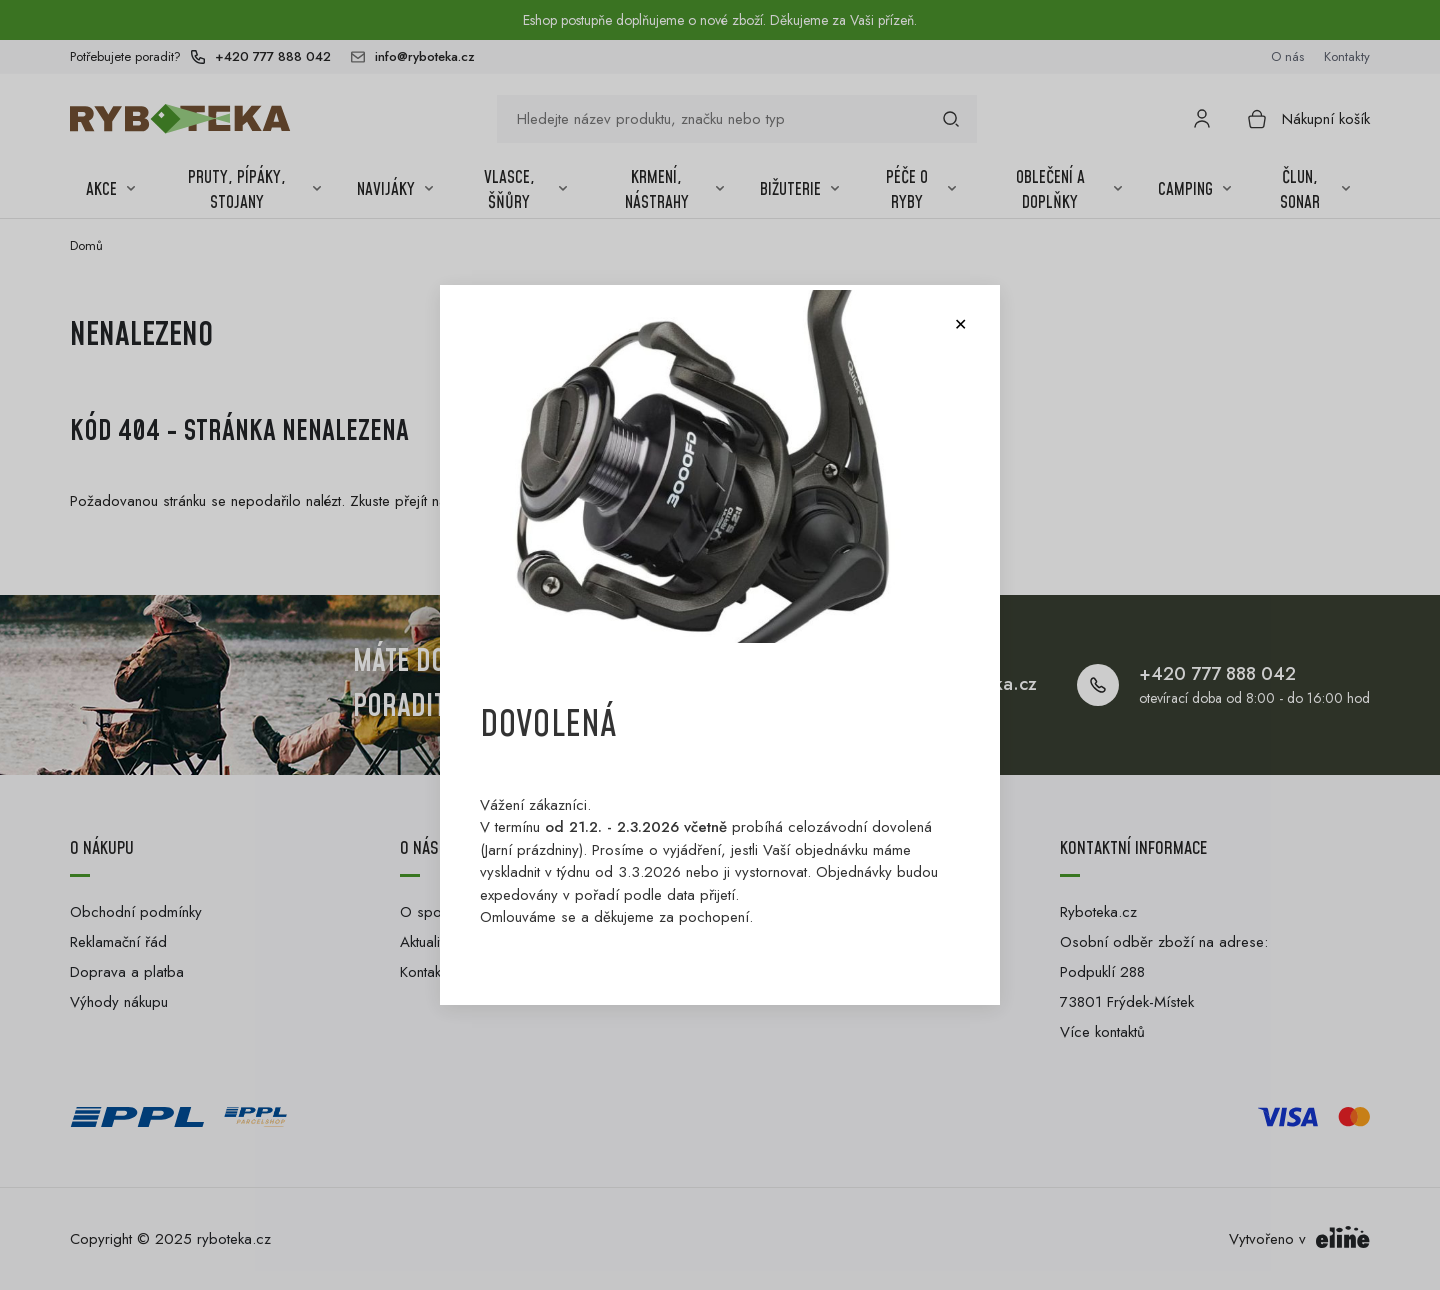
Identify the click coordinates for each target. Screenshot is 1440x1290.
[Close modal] (960, 325)
